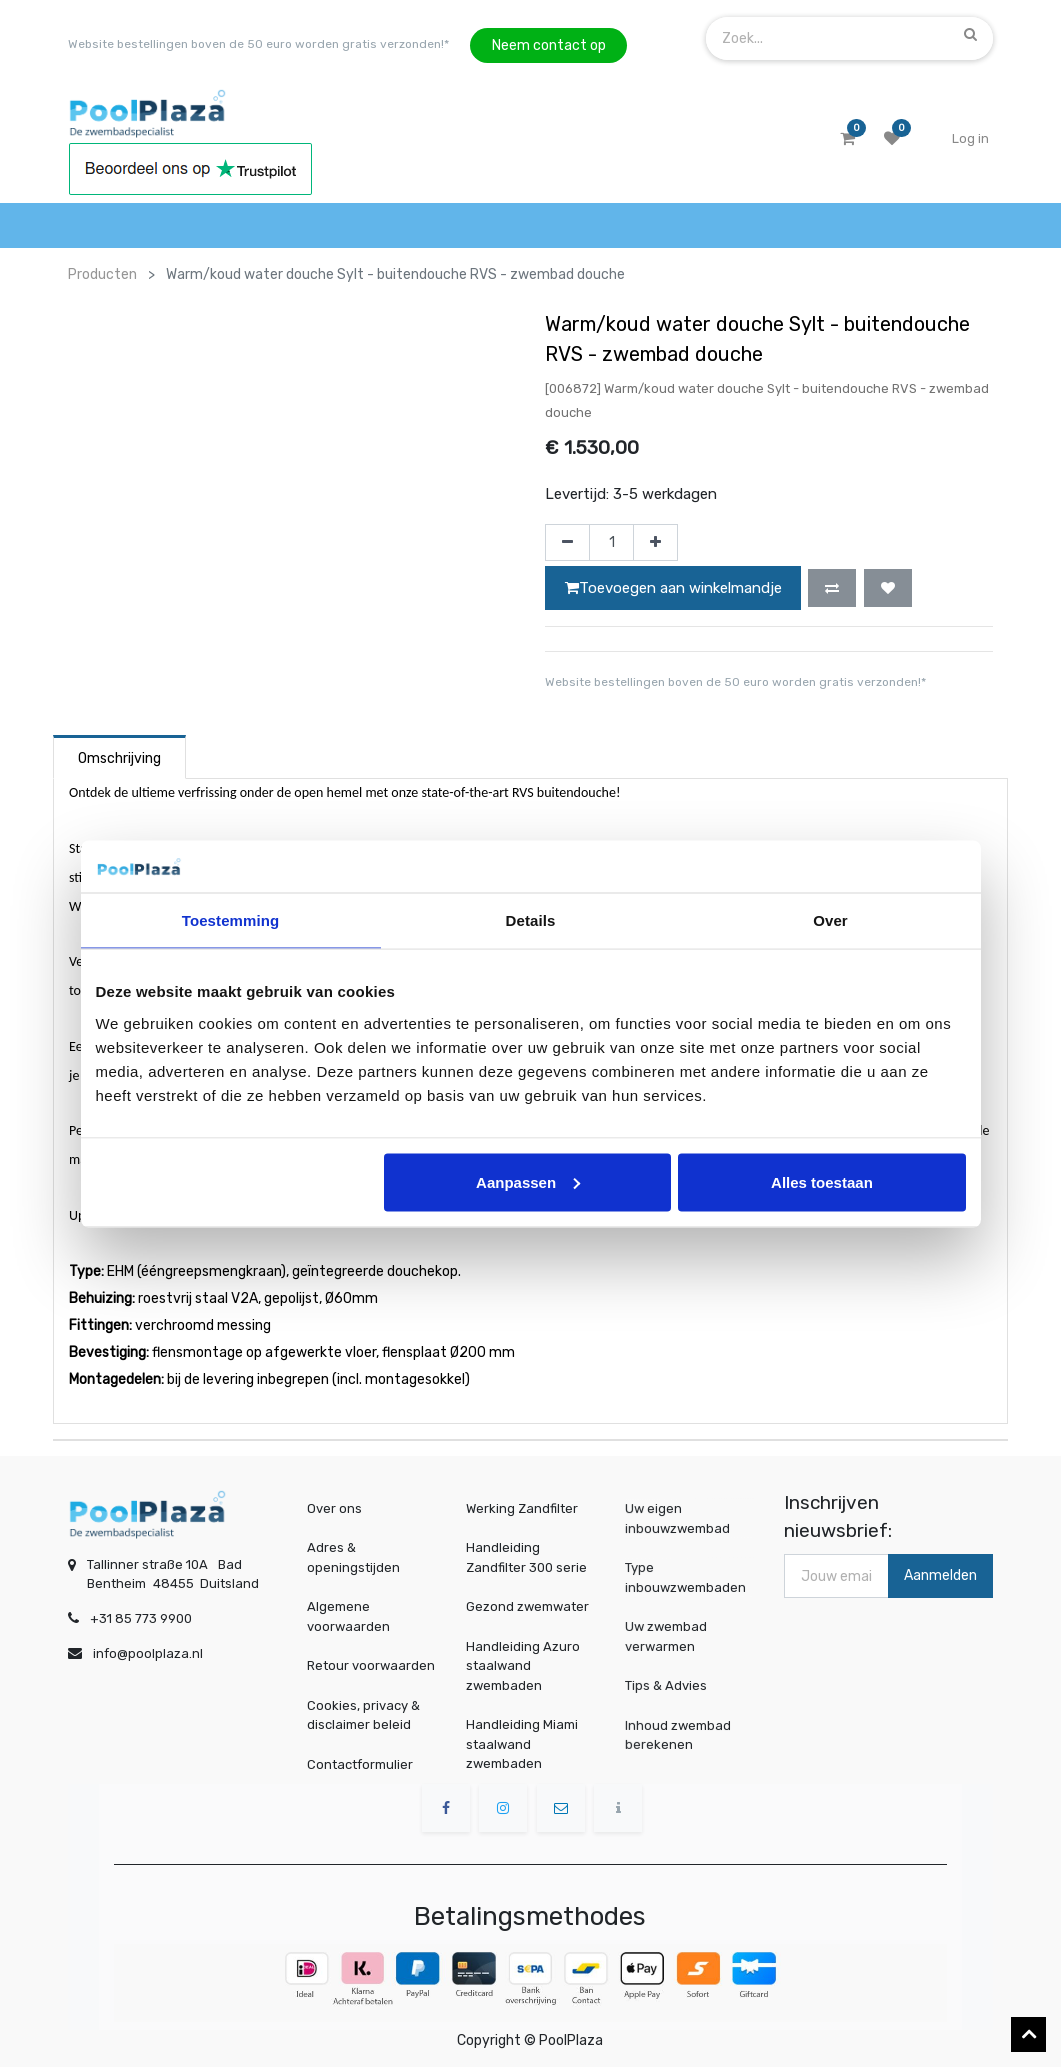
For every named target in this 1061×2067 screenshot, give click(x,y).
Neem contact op (549, 45)
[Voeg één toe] (655, 543)
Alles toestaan (822, 1181)
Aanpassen (528, 1181)
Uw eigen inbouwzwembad (682, 1519)
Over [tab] (830, 920)
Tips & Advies (674, 1685)
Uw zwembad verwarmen (674, 1636)
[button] (832, 588)
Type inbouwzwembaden (688, 1578)
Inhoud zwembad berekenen (683, 1734)
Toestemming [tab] (231, 920)
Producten (102, 274)
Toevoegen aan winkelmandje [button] (673, 588)
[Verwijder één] (567, 543)
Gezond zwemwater (527, 1606)
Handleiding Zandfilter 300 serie (526, 1557)
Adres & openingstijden (353, 1557)
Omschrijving (119, 758)
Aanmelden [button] (940, 1575)
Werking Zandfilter (522, 1508)
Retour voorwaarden (371, 1665)
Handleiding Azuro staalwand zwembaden (523, 1666)
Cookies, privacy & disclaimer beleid (363, 1715)
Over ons (334, 1508)
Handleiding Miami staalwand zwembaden (522, 1744)
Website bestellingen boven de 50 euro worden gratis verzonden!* (258, 44)
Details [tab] (531, 920)
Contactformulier (360, 1764)
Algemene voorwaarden (348, 1616)
